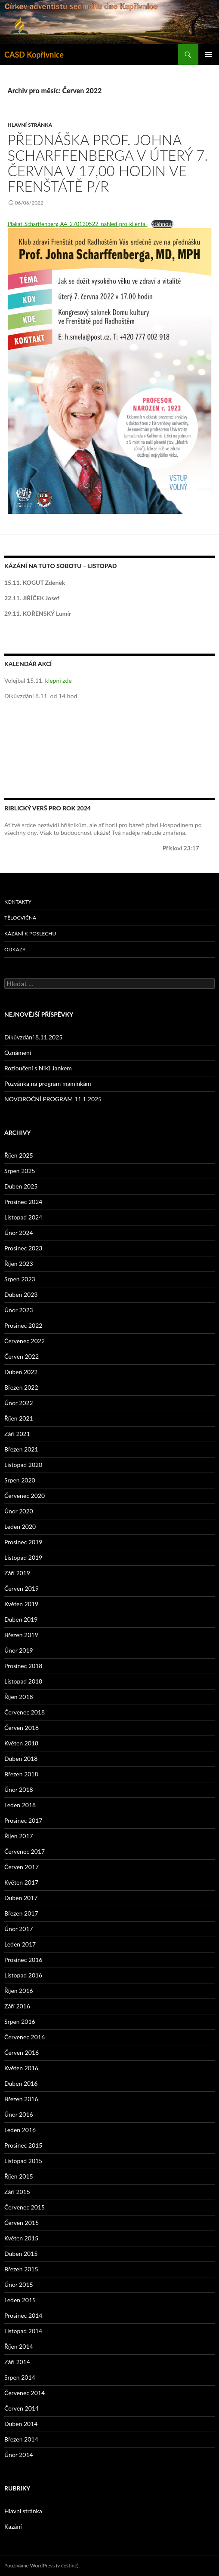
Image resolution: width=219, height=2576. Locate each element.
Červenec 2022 (24, 1341)
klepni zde (58, 680)
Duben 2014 (20, 2423)
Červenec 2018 (24, 1712)
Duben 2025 (20, 1186)
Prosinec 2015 (23, 2145)
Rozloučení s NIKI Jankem (38, 1068)
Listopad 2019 (23, 1557)
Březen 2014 (21, 2439)
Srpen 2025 (19, 1170)
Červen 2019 (21, 1588)
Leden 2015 (20, 2300)
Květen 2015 (21, 2238)
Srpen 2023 (19, 1279)
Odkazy (15, 949)
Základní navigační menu (208, 54)
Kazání (13, 2526)
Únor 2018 (18, 1789)
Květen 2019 (21, 1603)
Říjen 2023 (18, 1263)
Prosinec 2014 (23, 2315)
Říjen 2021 (18, 1418)
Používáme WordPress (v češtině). (42, 2565)
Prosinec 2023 (23, 1248)
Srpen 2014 (19, 2377)
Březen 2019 (21, 1634)
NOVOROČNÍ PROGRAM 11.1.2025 (53, 1099)
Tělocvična (20, 917)
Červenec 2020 (24, 1495)
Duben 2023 (20, 1294)
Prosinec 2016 (23, 1959)
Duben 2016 (20, 2083)
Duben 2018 (20, 1758)
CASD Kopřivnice (34, 54)
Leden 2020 (20, 1526)
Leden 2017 (20, 1944)
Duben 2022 (20, 1371)
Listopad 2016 (23, 1975)
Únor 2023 (18, 1310)
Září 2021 (17, 1433)
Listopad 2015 (23, 2160)
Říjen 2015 (18, 2176)
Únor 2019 (18, 1650)
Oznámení (17, 1052)
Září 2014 (17, 2361)
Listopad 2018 (23, 1681)
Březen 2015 (21, 2269)
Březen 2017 (21, 1913)
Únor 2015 (18, 2284)
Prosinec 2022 (23, 1325)
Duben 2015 (20, 2253)
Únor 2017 (18, 1928)
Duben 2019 (20, 1619)
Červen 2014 (21, 2408)
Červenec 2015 (24, 2207)
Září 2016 (17, 2006)
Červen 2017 (21, 1866)
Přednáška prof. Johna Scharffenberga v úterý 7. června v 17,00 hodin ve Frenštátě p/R (108, 163)
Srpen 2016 (19, 2021)
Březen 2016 (21, 2098)
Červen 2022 (21, 1356)
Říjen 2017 (18, 1836)
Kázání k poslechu (30, 933)
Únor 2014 (18, 2454)
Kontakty (17, 901)
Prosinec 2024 (23, 1201)
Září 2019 (17, 1573)
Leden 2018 (20, 1805)
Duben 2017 (20, 1897)
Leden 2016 (20, 2129)
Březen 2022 (21, 1387)
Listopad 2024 (23, 1217)
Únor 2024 (18, 1232)
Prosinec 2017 (23, 1820)
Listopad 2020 (23, 1464)
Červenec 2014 (24, 2392)
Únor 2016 (18, 2114)
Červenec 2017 (24, 1851)
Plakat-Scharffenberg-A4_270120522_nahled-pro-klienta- (78, 223)
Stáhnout (162, 223)
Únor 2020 (18, 1511)
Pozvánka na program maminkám (47, 1083)
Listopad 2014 (23, 2331)
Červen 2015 (21, 2222)
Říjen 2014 (18, 2346)
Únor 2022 (18, 1402)
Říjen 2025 (18, 1155)
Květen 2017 (21, 1882)
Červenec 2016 (24, 2037)
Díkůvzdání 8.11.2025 (33, 1037)
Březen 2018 (21, 1774)
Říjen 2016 (18, 1990)
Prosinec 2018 (23, 1665)
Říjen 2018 (18, 1696)
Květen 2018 (21, 1743)
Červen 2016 (21, 2052)
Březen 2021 (21, 1449)
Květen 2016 (21, 2068)
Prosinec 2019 (23, 1542)
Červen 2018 (21, 1727)
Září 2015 (17, 2191)
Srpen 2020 (19, 1480)
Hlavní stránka (30, 125)
